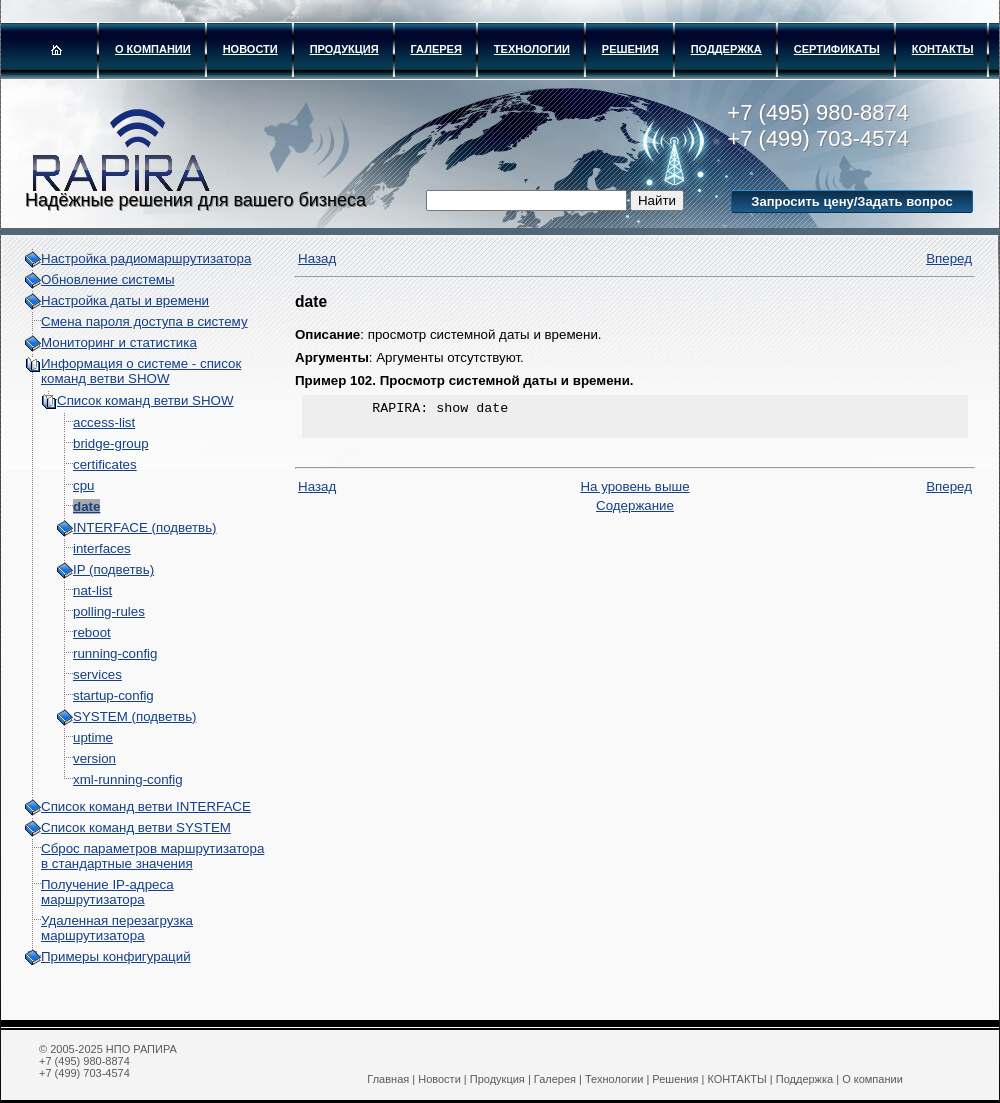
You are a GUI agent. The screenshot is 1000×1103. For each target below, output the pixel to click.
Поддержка (726, 49)
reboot (92, 632)
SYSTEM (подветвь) (135, 716)
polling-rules (109, 611)
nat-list (92, 590)
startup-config (113, 695)
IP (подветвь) (113, 569)
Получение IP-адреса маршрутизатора (107, 892)
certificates (105, 464)
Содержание (635, 511)
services (97, 674)
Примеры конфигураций (116, 956)
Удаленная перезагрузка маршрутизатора (117, 928)
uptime (93, 737)
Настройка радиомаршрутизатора (146, 258)
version (94, 758)
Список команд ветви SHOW (145, 400)
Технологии (532, 49)
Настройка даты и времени (125, 300)
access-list (104, 422)
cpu (84, 485)
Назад (317, 258)
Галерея (436, 49)
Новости (250, 49)
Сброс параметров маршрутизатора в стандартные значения (152, 856)
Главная (388, 1079)
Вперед (949, 258)
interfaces (102, 548)
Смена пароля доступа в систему (144, 321)
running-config (115, 653)
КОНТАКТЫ (943, 49)
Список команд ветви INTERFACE (146, 806)
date (86, 506)
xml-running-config (128, 779)
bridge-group (111, 443)
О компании (153, 49)
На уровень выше (634, 492)
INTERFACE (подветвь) (145, 527)
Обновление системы (108, 279)
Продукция (344, 49)
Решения (630, 49)
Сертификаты (837, 49)
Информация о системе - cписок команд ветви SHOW (141, 371)
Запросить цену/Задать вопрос (851, 201)
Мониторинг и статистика (119, 342)
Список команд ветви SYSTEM (136, 827)
